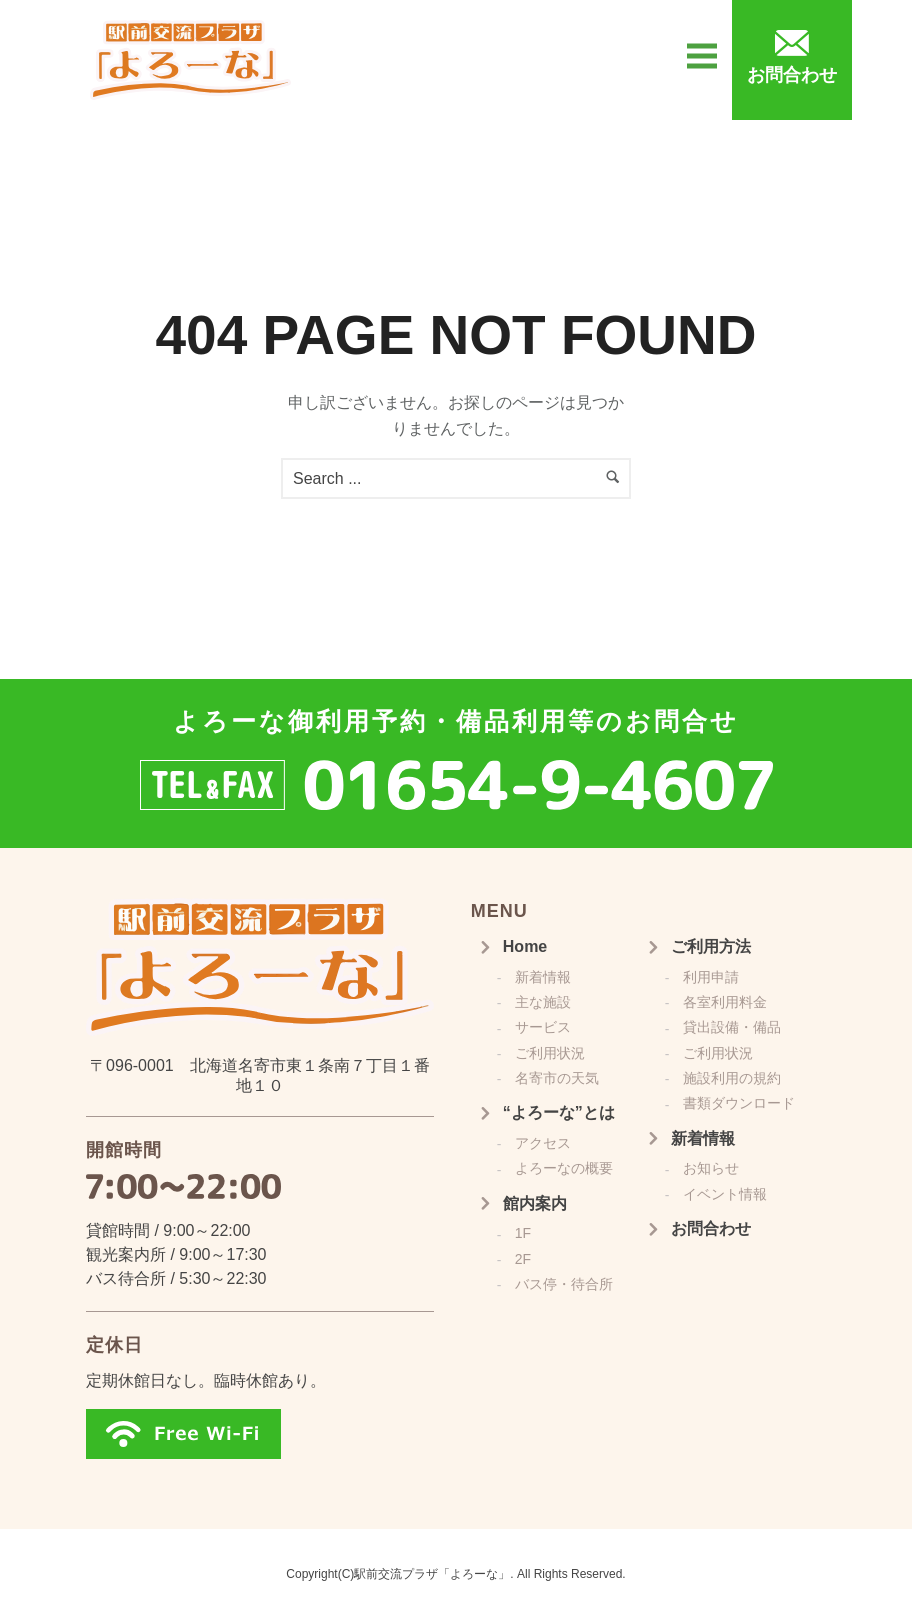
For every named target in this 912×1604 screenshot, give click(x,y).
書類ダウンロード (739, 1103)
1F (523, 1233)
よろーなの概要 (564, 1168)
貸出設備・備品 (732, 1027)
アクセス (543, 1143)
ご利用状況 (550, 1053)
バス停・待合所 (564, 1284)
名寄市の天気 (557, 1078)
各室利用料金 (725, 1002)
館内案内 (535, 1203)
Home (525, 946)
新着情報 (543, 977)
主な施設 (543, 1002)
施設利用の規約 (732, 1078)
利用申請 (711, 977)
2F (523, 1259)
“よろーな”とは (559, 1112)
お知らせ (711, 1168)
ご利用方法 (711, 946)
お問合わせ (711, 1228)
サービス (543, 1027)
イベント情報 (725, 1194)
